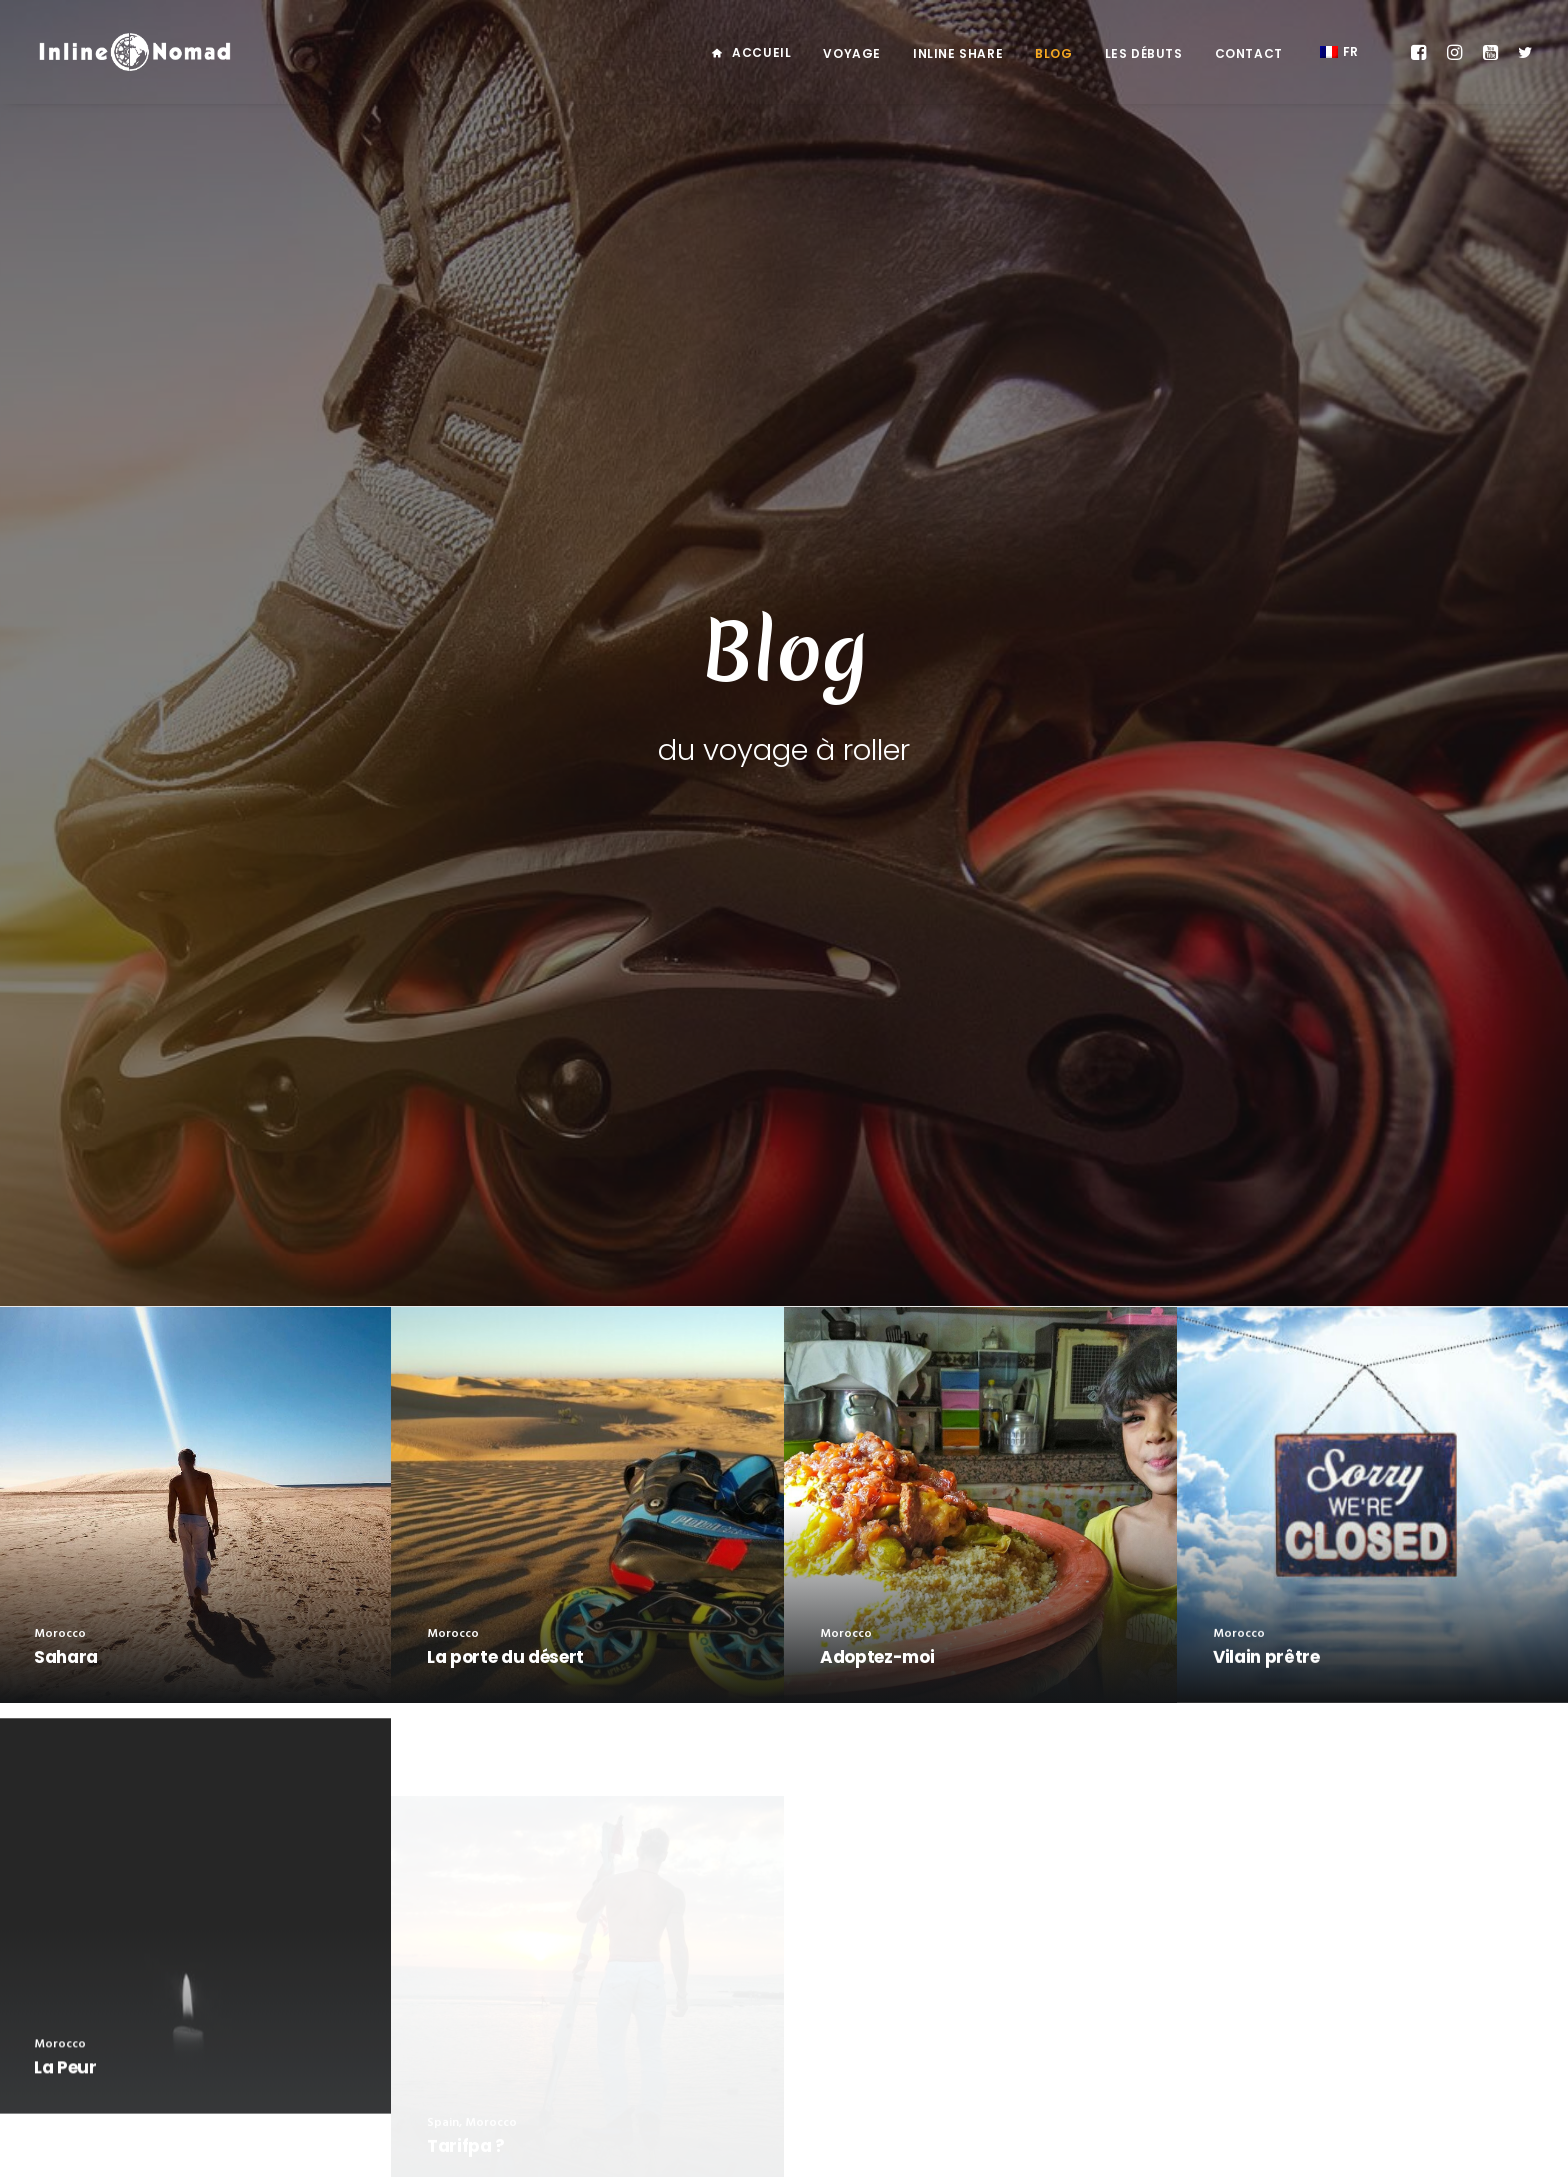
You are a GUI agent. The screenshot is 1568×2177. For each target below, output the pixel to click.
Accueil (761, 52)
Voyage (852, 53)
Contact (1249, 53)
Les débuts (1144, 53)
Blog (1053, 53)
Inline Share (958, 53)
